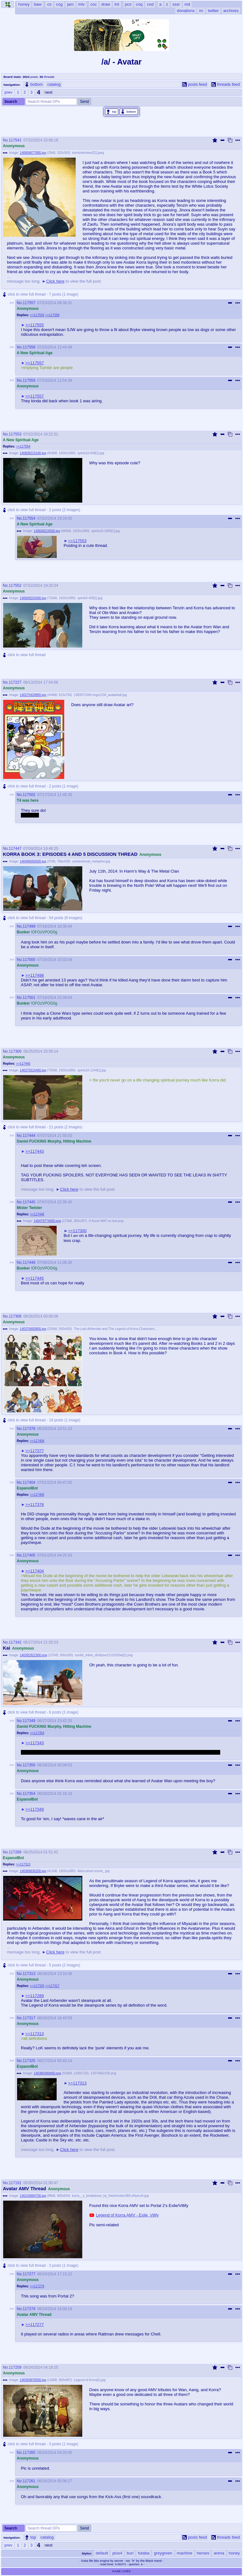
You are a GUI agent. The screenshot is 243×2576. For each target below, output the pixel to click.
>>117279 (37, 2286)
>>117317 (52, 1986)
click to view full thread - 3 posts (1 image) (40, 2265)
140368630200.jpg (33, 1871)
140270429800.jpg (33, 695)
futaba (143, 2553)
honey (234, 2553)
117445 (29, 1202)
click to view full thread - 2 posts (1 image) (40, 786)
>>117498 (34, 975)
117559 (29, 380)
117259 (15, 2367)
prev (8, 92)
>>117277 (34, 2324)
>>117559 (37, 315)
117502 (29, 795)
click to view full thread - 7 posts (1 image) (40, 294)
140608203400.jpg (33, 598)
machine (184, 2553)
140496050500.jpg (33, 861)
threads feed (225, 84)
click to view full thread (24, 655)
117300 (15, 1051)
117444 (29, 1135)
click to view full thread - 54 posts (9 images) (42, 918)
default (102, 2553)
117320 (29, 2061)
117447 (15, 848)
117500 (29, 959)
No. (6, 140)
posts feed (194, 84)
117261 (29, 2481)
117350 (29, 1765)
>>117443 (34, 1151)
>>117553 (77, 540)
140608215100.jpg (33, 453)
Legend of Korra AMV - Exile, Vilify (127, 2215)
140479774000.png (47, 1221)
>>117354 (37, 1733)
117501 (29, 997)
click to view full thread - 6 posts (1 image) (40, 1712)
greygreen (163, 2553)
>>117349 (34, 1809)
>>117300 (77, 1230)
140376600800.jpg (33, 1329)
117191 (15, 2183)
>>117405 (37, 1494)
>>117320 (37, 1986)
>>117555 (34, 325)
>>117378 (34, 1504)
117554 (29, 518)
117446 (29, 1262)
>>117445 (23, 1063)
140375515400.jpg (33, 1070)
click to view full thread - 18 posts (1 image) (41, 1420)
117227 (15, 682)
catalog (53, 84)
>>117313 (23, 1864)
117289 (15, 1852)
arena (219, 2553)
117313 (29, 1973)
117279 (29, 2309)
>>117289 (34, 1995)
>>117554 (23, 446)
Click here (55, 281)
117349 (29, 1721)
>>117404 (37, 1441)
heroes (203, 2553)
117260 (29, 2452)
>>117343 (34, 1742)
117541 (15, 140)
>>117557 (34, 362)
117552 (15, 585)
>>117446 (37, 1214)
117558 (29, 347)
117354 (29, 1793)
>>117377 (34, 1450)
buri (130, 2553)
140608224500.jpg (47, 531)
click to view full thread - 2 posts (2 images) (41, 510)
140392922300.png (33, 1655)
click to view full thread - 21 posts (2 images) (42, 1127)
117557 (29, 303)
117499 (29, 926)
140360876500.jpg (33, 2380)
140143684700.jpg (33, 2195)
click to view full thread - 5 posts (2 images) (41, 1965)
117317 (29, 2018)
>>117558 (52, 315)
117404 (29, 1482)
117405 (29, 1555)
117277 (29, 2274)
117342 (15, 1642)
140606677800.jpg (33, 152)
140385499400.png (47, 2073)
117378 (29, 1428)
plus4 (117, 2553)
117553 (15, 434)
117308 (15, 1316)
